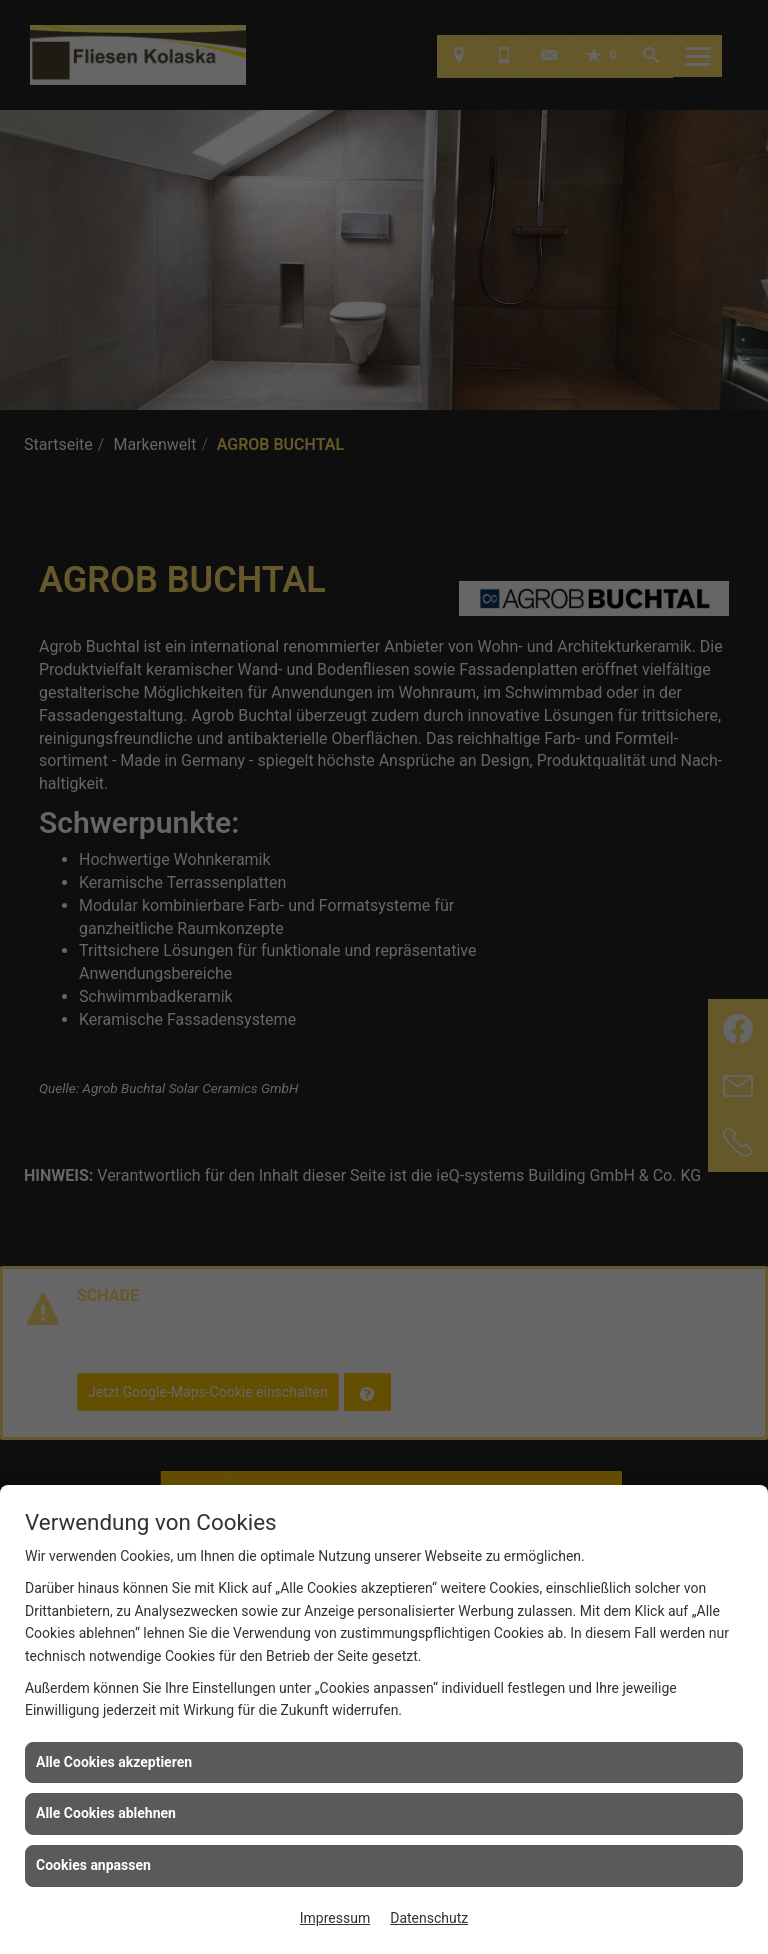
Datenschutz (429, 1918)
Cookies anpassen (93, 1865)
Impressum (335, 1918)
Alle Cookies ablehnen (106, 1813)
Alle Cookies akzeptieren (114, 1762)
